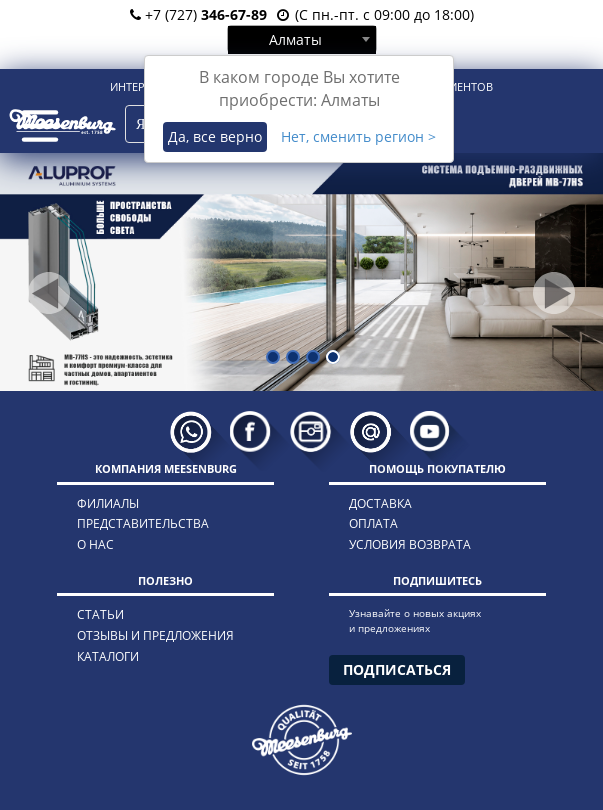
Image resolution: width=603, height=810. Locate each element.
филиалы (108, 503)
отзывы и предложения (155, 635)
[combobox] (302, 39)
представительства (143, 523)
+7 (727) (198, 14)
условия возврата (410, 544)
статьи (100, 614)
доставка (380, 503)
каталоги (108, 656)
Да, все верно (215, 136)
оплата (373, 523)
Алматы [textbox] (295, 39)
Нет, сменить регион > (358, 136)
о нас (95, 544)
